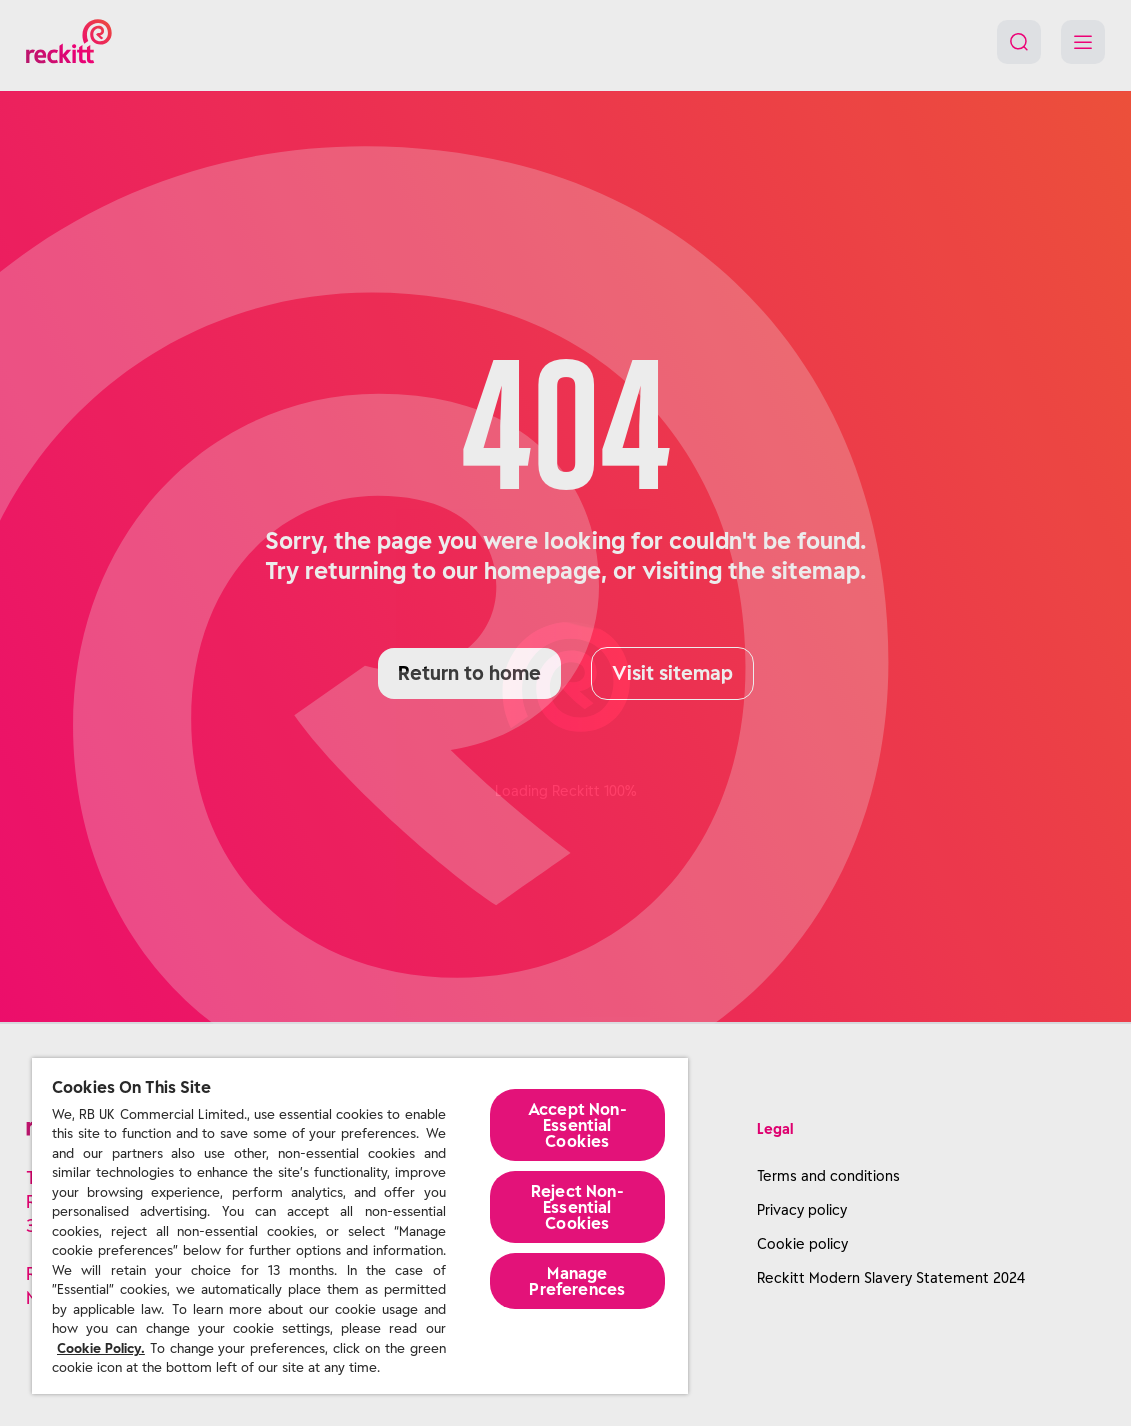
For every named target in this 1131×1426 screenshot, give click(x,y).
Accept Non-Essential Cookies (577, 1125)
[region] (360, 1226)
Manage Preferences (577, 1281)
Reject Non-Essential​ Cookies (577, 1207)
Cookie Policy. (101, 1348)
